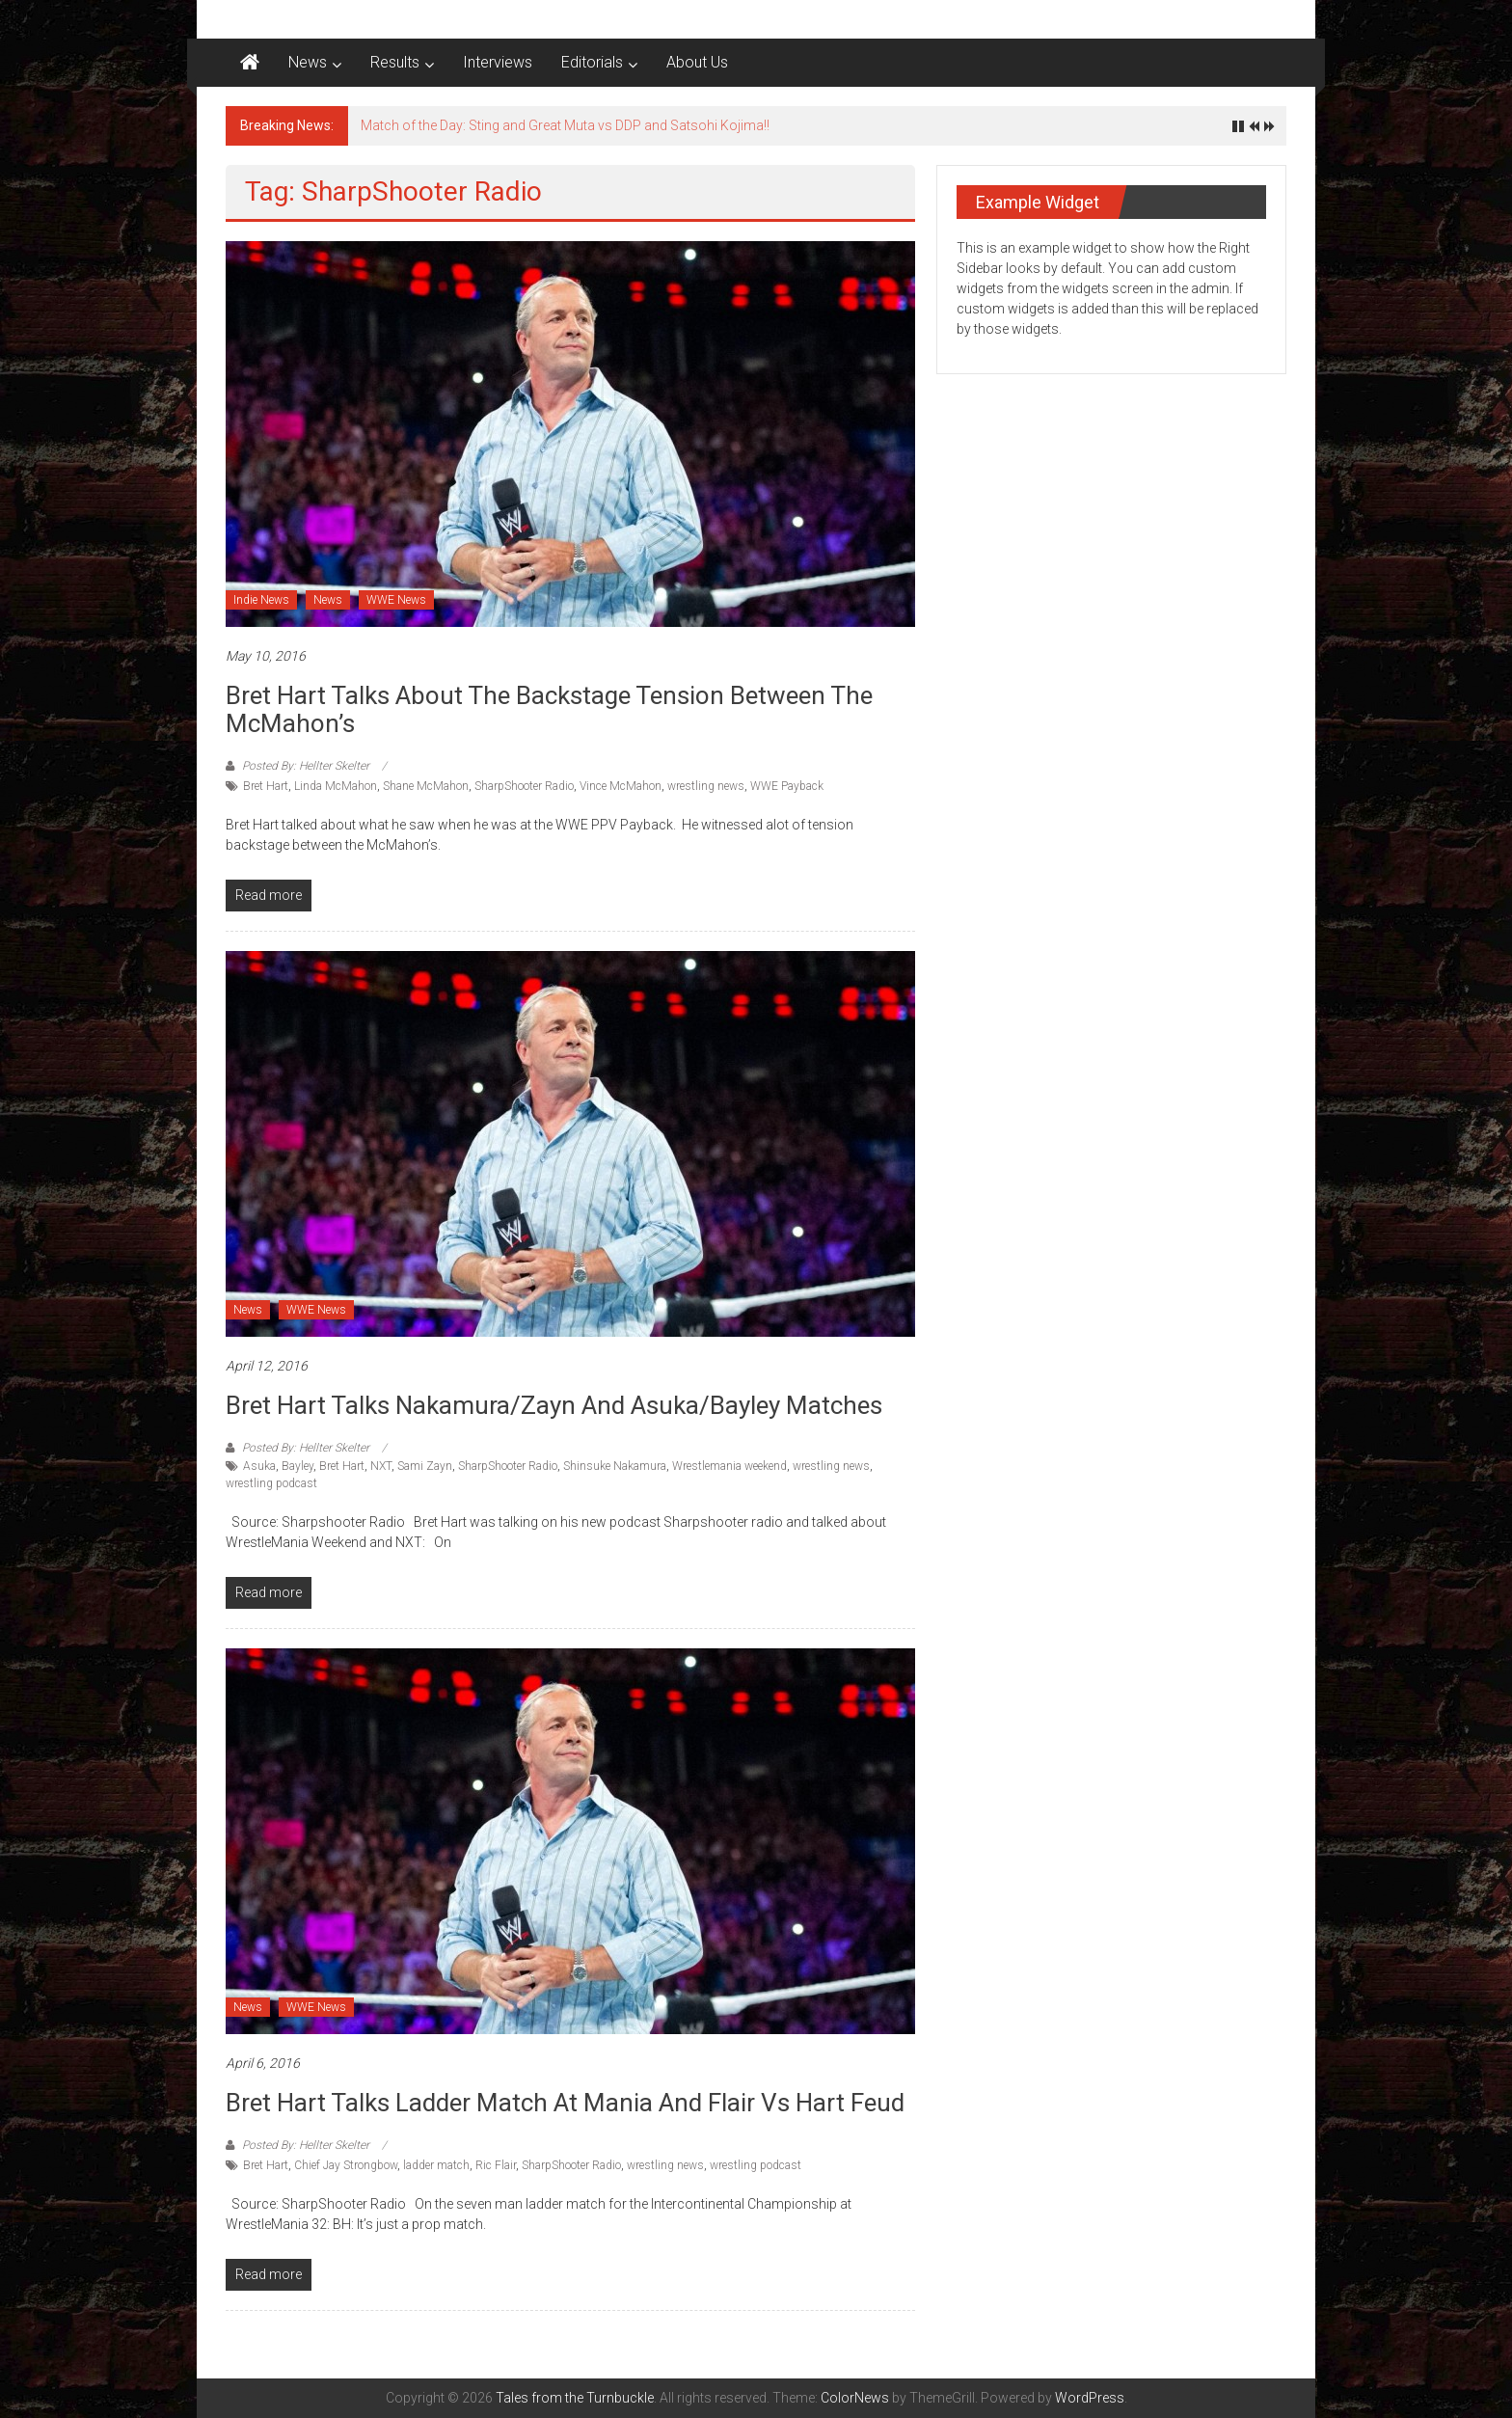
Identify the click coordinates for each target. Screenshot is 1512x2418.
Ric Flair (495, 2165)
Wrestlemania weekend (729, 1466)
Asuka (259, 1466)
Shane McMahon (426, 786)
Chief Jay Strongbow (345, 2165)
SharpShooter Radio (524, 786)
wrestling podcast (271, 1483)
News (307, 62)
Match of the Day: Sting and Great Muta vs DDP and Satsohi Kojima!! (565, 125)
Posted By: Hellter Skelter (305, 766)
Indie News (261, 600)
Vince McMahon (621, 786)
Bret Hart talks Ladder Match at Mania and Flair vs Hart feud (565, 2102)
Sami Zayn (424, 1466)
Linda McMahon (335, 786)
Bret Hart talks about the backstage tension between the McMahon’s (549, 709)
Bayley (297, 1466)
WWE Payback (787, 786)
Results (394, 62)
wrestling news (705, 786)
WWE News (396, 600)
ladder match (436, 2165)
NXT (381, 1466)
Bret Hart (265, 786)
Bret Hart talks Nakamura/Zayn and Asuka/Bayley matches (554, 1405)
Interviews (497, 62)
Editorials (592, 62)
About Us (697, 62)
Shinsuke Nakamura (614, 1466)
